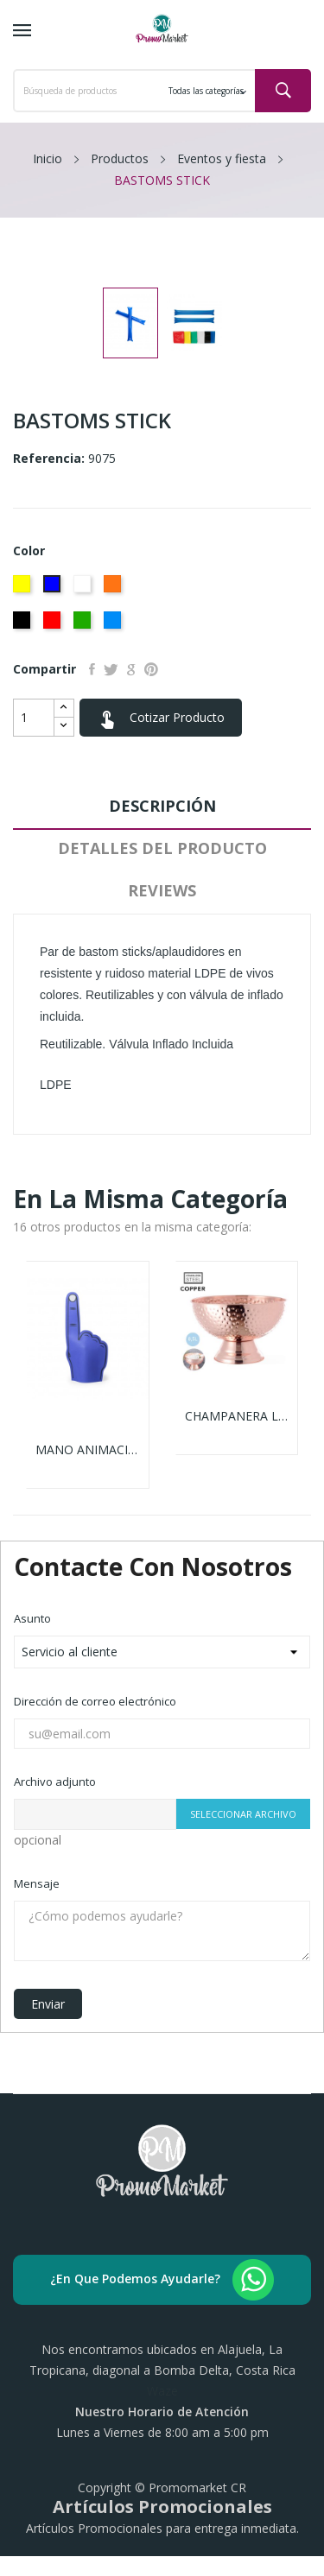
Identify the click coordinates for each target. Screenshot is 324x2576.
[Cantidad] (33, 718)
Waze (162, 2391)
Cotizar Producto (161, 718)
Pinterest (151, 669)
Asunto (32, 1618)
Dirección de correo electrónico (95, 1701)
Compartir (92, 669)
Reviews (162, 890)
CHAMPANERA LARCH (237, 1416)
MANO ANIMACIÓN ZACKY (87, 1450)
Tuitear (111, 669)
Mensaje (37, 1883)
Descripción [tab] (162, 805)
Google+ (131, 669)
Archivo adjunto (55, 1781)
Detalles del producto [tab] (162, 848)
